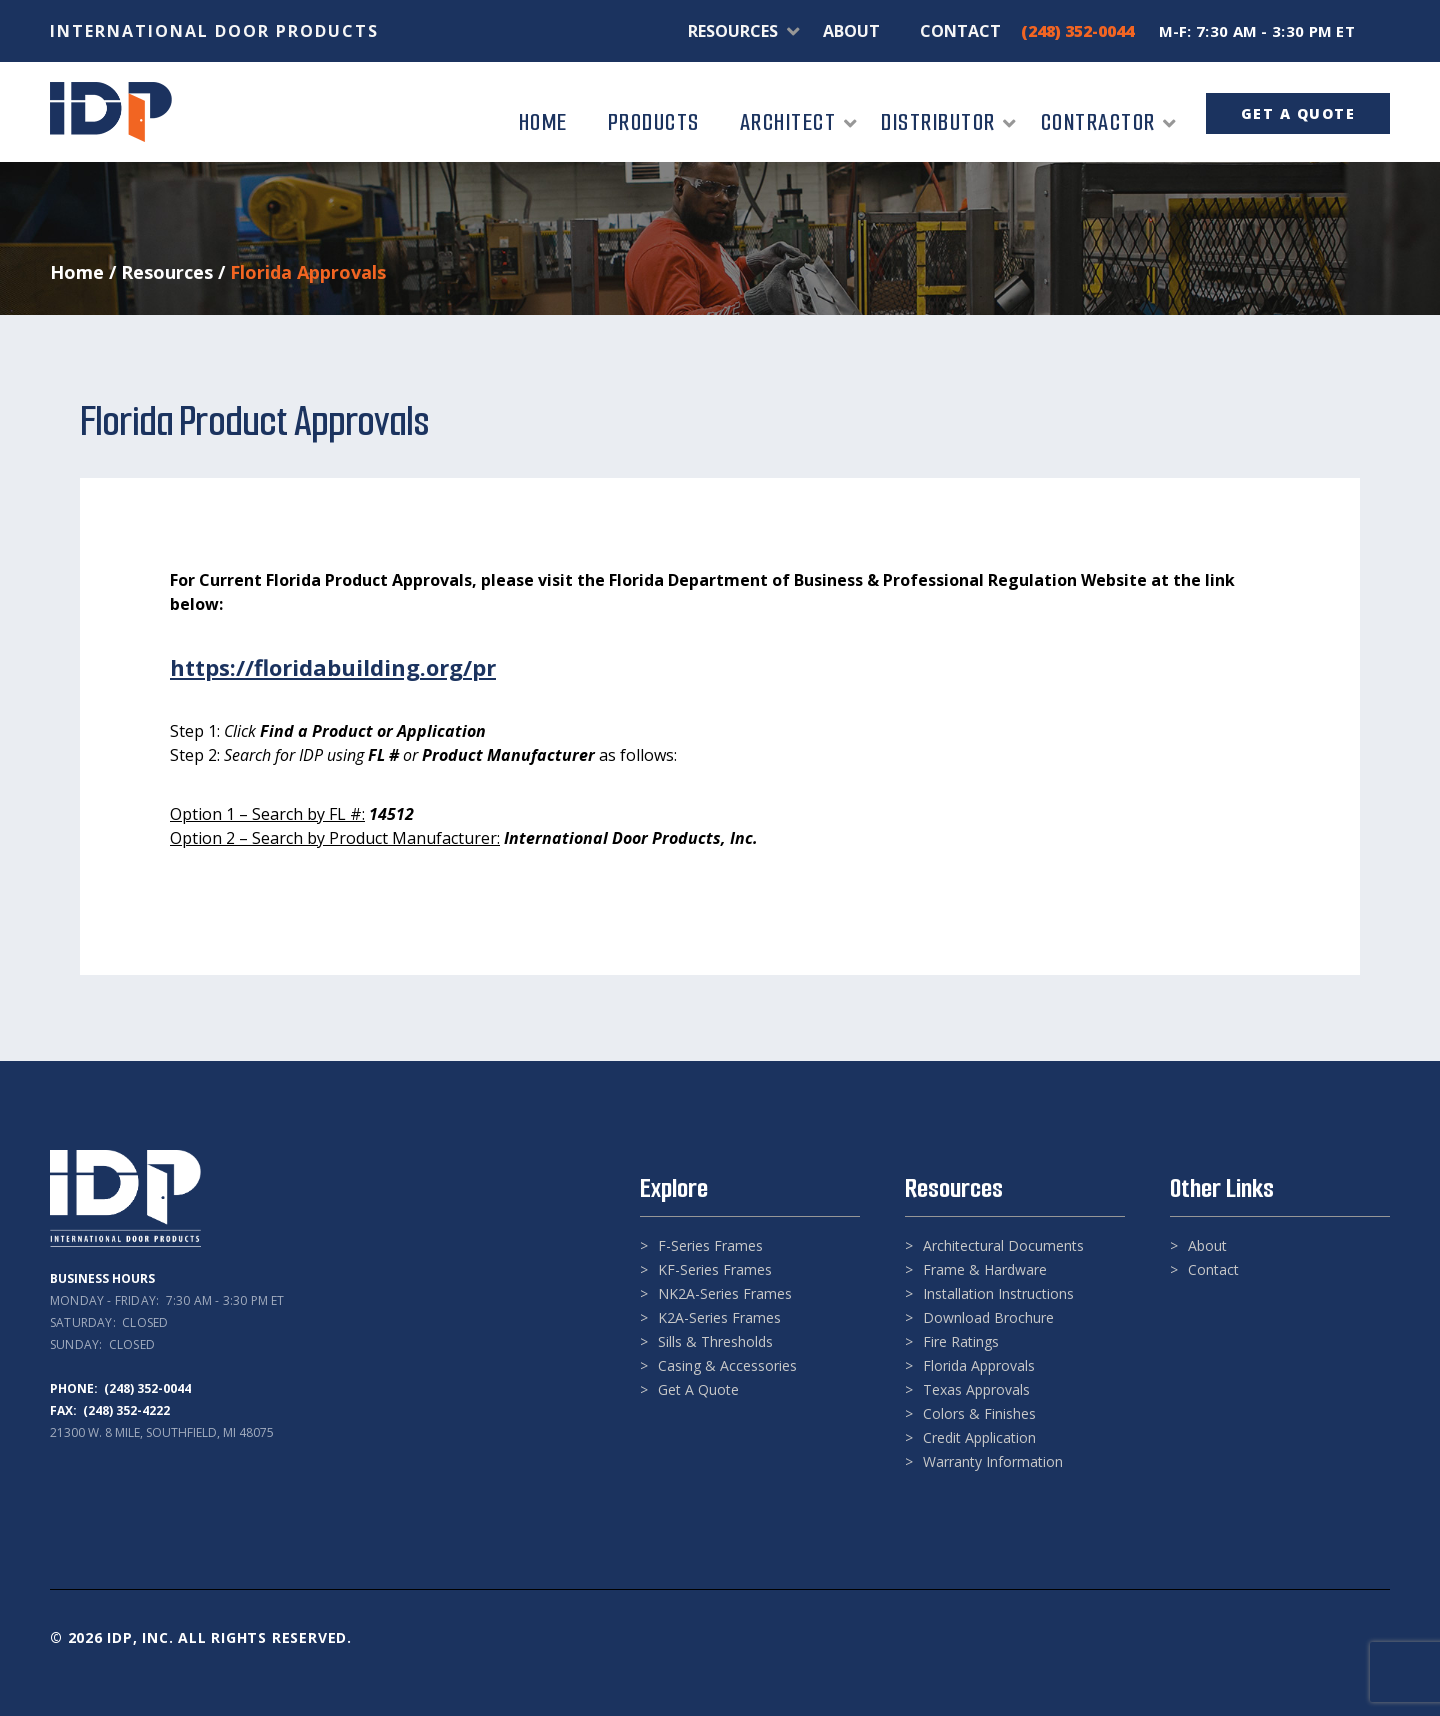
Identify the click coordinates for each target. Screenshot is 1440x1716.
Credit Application (979, 1437)
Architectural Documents (1003, 1245)
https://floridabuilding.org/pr (333, 667)
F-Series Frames (710, 1245)
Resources (167, 272)
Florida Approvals (979, 1365)
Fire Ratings (961, 1341)
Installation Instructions (998, 1293)
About (1207, 1245)
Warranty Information (993, 1461)
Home (77, 272)
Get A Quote (698, 1389)
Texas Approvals (976, 1389)
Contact (1213, 1269)
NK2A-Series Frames (725, 1293)
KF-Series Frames (715, 1269)
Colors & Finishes (979, 1413)
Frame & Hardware (985, 1269)
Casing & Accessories (727, 1365)
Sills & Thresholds (715, 1341)
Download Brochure (988, 1317)
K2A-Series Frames (719, 1317)
